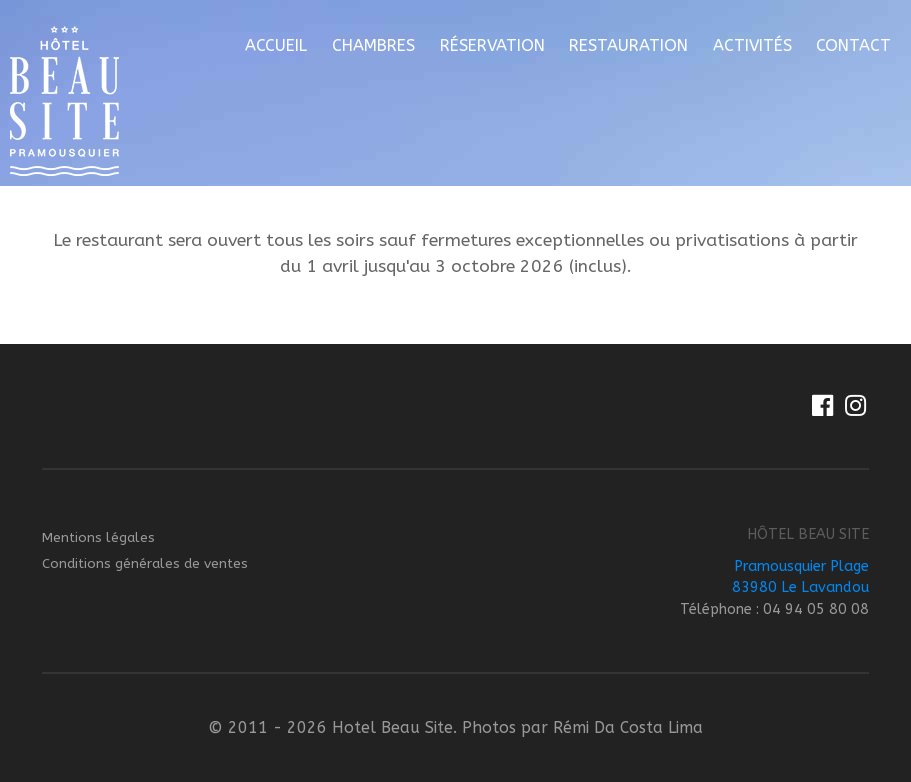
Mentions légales (98, 537)
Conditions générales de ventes (145, 563)
